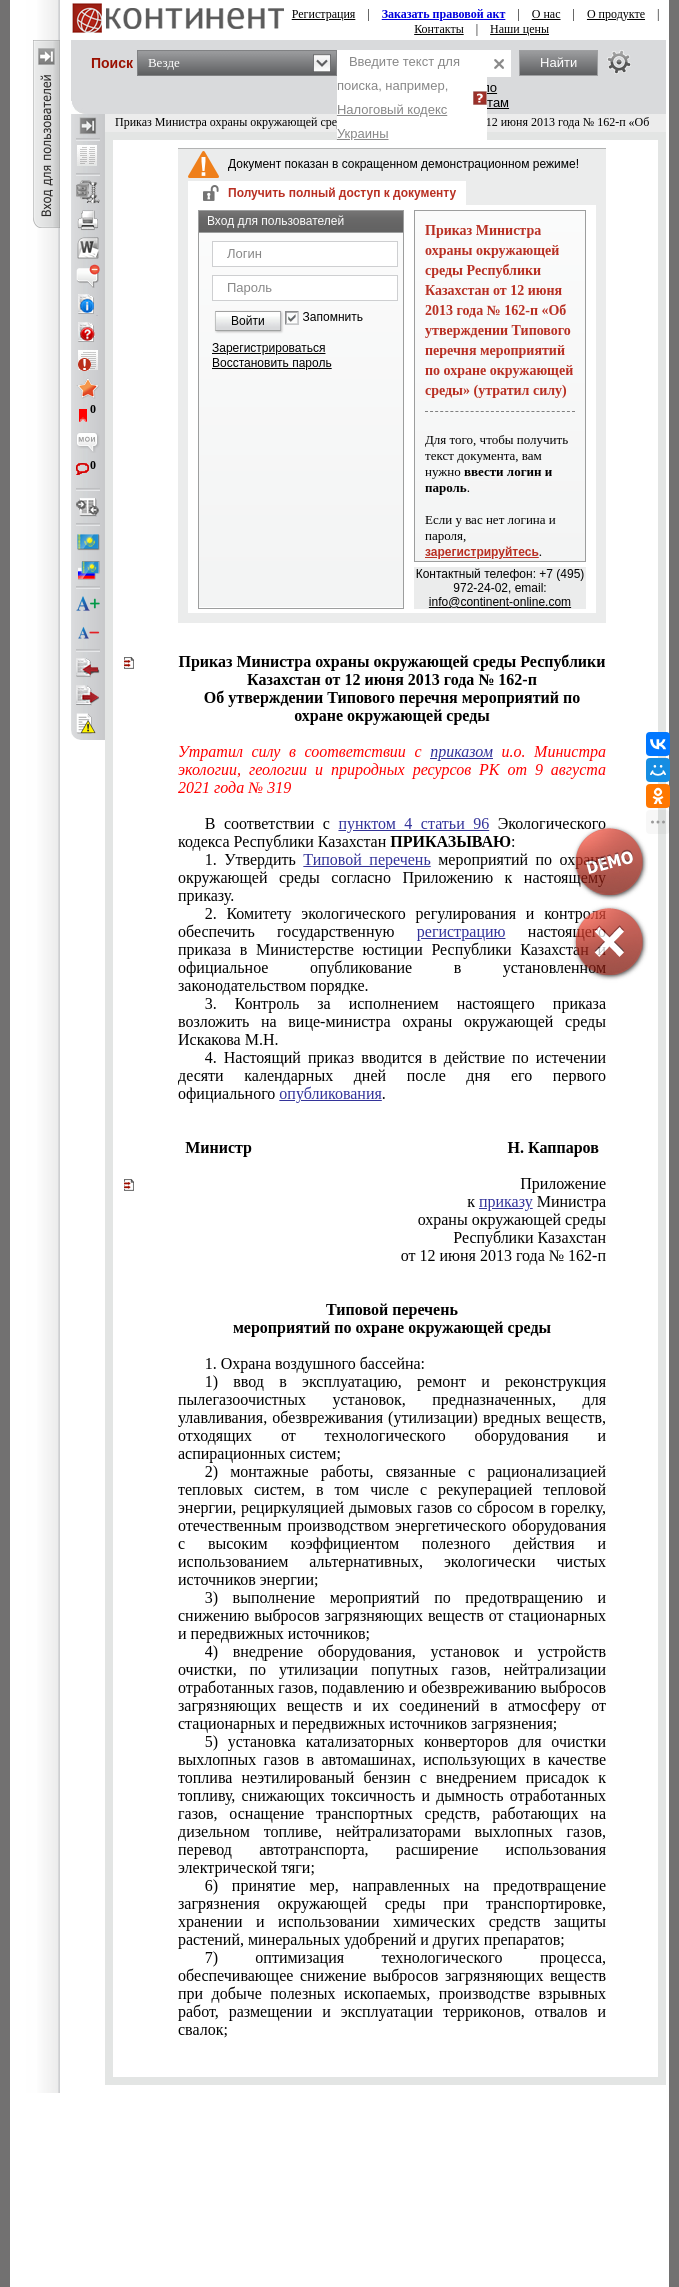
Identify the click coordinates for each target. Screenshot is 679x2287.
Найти (558, 62)
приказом (461, 751)
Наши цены (519, 29)
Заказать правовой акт (444, 14)
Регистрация (324, 14)
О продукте (616, 14)
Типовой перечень (366, 859)
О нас (546, 14)
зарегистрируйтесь (482, 552)
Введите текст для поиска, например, (398, 97)
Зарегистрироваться (268, 348)
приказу (506, 1201)
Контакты (439, 29)
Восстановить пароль (272, 363)
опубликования (330, 1093)
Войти (248, 321)
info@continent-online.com (500, 602)
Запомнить (333, 317)
